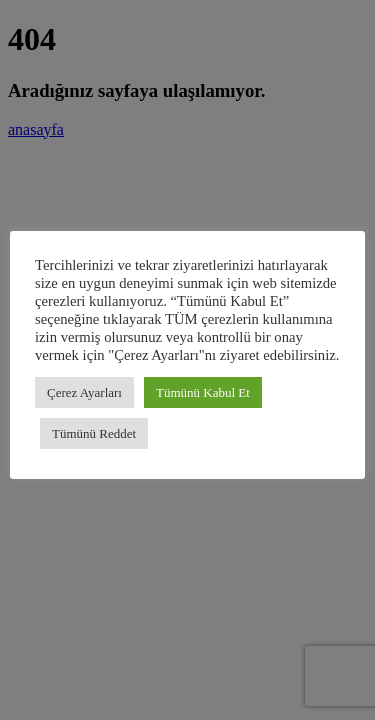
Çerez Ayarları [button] (84, 392)
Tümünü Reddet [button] (94, 433)
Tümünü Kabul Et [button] (203, 392)
